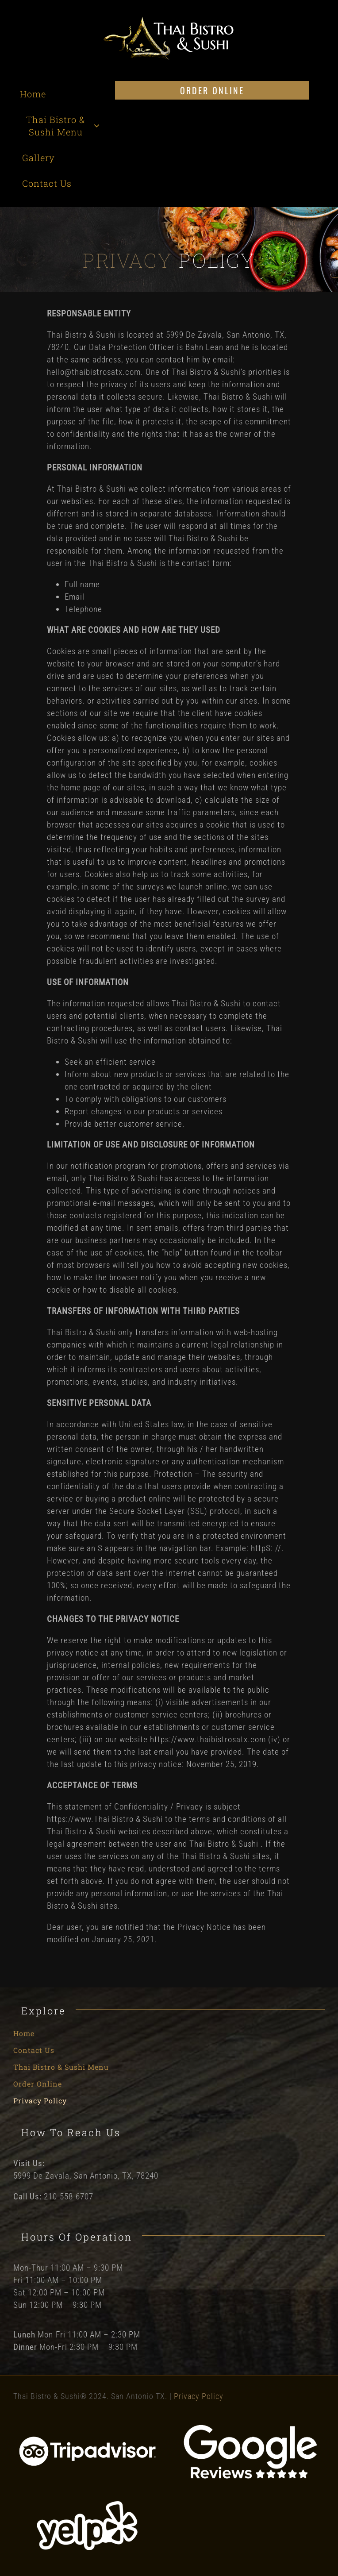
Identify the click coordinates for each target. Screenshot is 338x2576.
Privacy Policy (198, 2396)
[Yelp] (87, 2502)
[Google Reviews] (250, 2428)
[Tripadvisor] (88, 2439)
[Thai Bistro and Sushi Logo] (169, 20)
